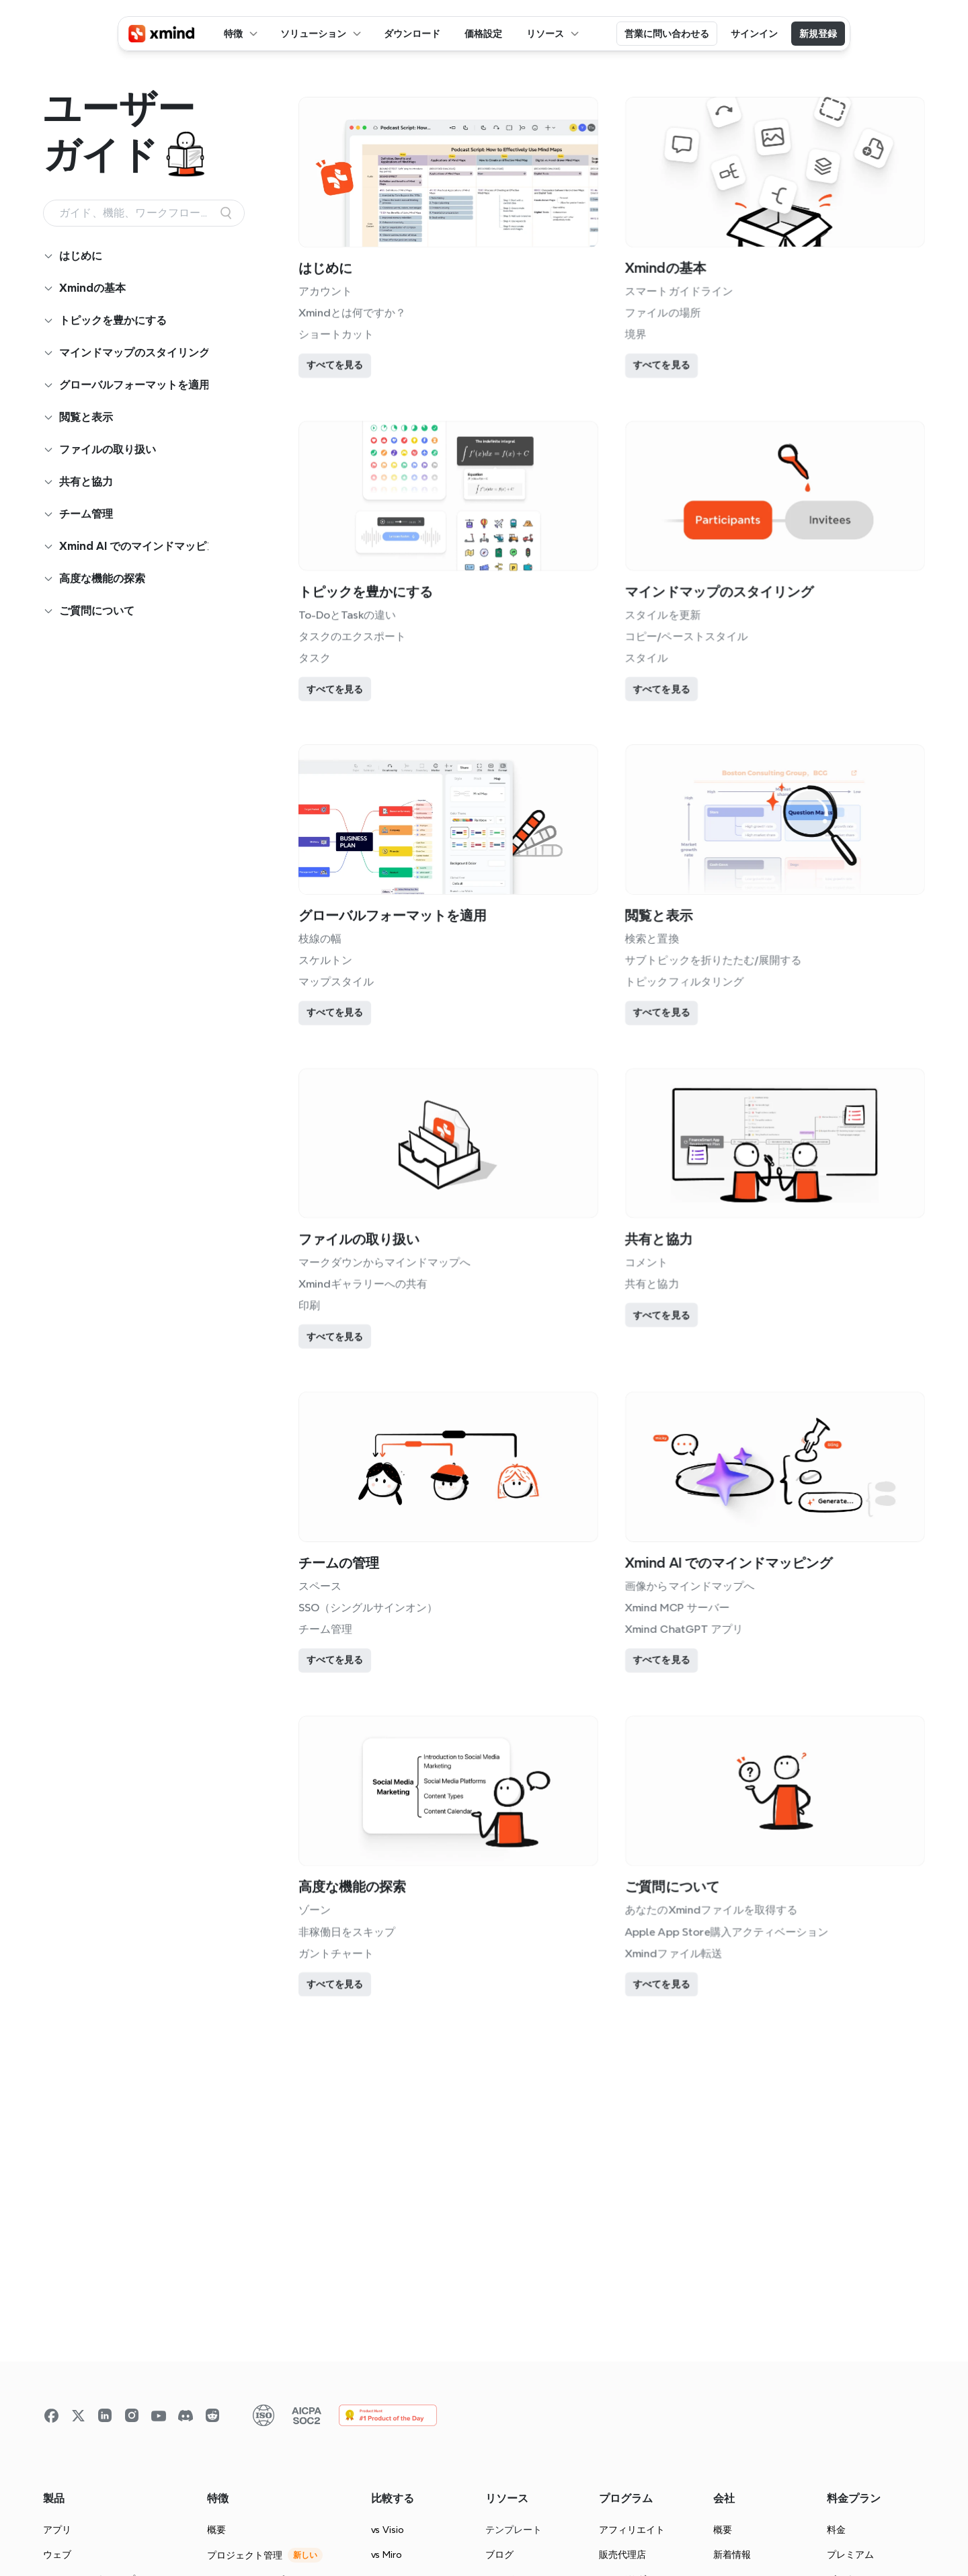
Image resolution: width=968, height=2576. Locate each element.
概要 (216, 2529)
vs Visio (387, 2529)
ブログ (499, 2554)
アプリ (57, 2529)
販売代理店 (622, 2554)
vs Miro (386, 2554)
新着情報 (732, 2554)
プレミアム (850, 2554)
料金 (836, 2529)
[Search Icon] (144, 213)
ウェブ (57, 2554)
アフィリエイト (632, 2529)
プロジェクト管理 (244, 2555)
